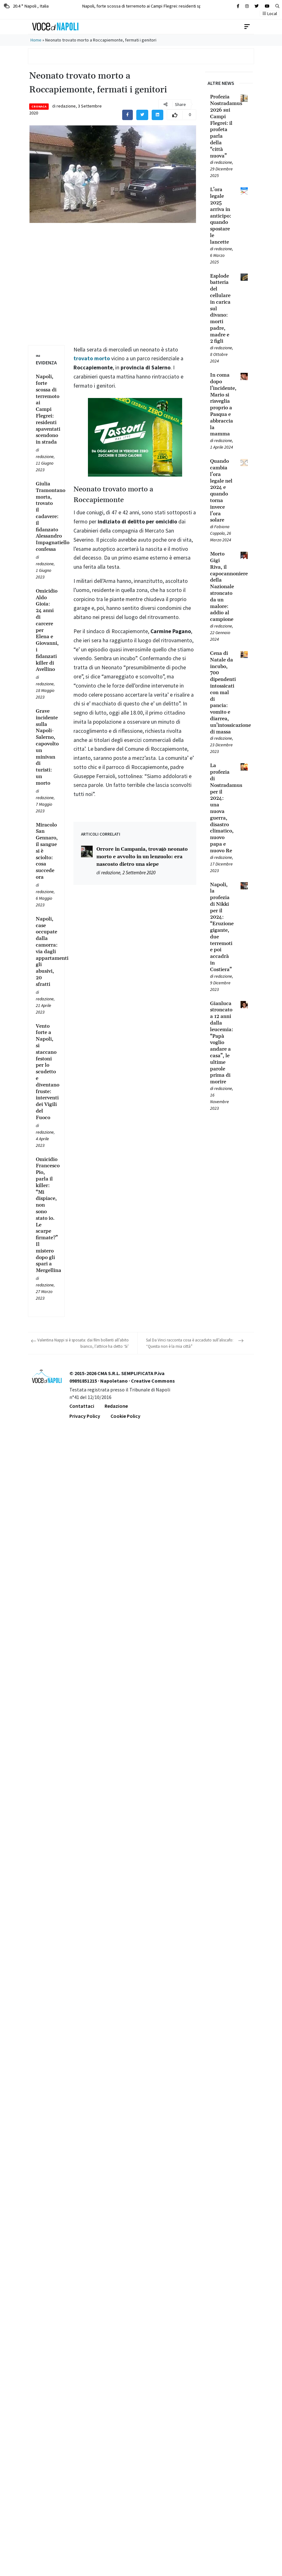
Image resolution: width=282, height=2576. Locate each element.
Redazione (116, 1406)
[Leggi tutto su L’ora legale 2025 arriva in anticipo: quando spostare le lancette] (221, 215)
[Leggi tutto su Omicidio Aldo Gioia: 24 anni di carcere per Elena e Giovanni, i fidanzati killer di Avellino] (46, 630)
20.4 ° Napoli (26, 6)
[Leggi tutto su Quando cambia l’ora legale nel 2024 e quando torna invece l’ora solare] (221, 490)
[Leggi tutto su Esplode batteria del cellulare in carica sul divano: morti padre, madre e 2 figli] (221, 309)
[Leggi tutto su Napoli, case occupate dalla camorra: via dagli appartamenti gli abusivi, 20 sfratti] (46, 952)
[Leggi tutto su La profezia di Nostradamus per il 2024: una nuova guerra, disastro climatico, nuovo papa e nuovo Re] (221, 808)
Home (35, 40)
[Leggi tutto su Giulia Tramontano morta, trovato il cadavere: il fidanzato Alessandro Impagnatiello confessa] (46, 517)
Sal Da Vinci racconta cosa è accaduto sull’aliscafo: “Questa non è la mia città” (189, 1343)
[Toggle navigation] (247, 26)
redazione (66, 106)
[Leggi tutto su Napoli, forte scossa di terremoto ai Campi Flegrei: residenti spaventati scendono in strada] (46, 409)
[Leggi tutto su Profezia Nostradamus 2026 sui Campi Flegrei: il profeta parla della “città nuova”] (221, 126)
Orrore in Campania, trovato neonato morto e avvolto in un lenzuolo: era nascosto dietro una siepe (142, 856)
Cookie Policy (125, 1416)
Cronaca (38, 106)
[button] (277, 6)
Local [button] (270, 13)
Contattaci (81, 1406)
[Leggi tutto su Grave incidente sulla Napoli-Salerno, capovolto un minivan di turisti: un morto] (46, 747)
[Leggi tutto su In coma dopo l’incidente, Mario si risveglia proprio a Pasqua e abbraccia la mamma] (221, 404)
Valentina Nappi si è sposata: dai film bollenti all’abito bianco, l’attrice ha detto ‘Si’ (83, 1343)
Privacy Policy (84, 1416)
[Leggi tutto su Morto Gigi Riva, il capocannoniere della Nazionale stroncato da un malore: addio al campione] (221, 587)
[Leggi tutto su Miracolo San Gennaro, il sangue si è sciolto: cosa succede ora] (46, 851)
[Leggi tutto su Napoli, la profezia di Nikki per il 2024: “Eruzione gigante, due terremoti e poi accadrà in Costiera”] (221, 927)
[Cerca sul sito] (238, 6)
